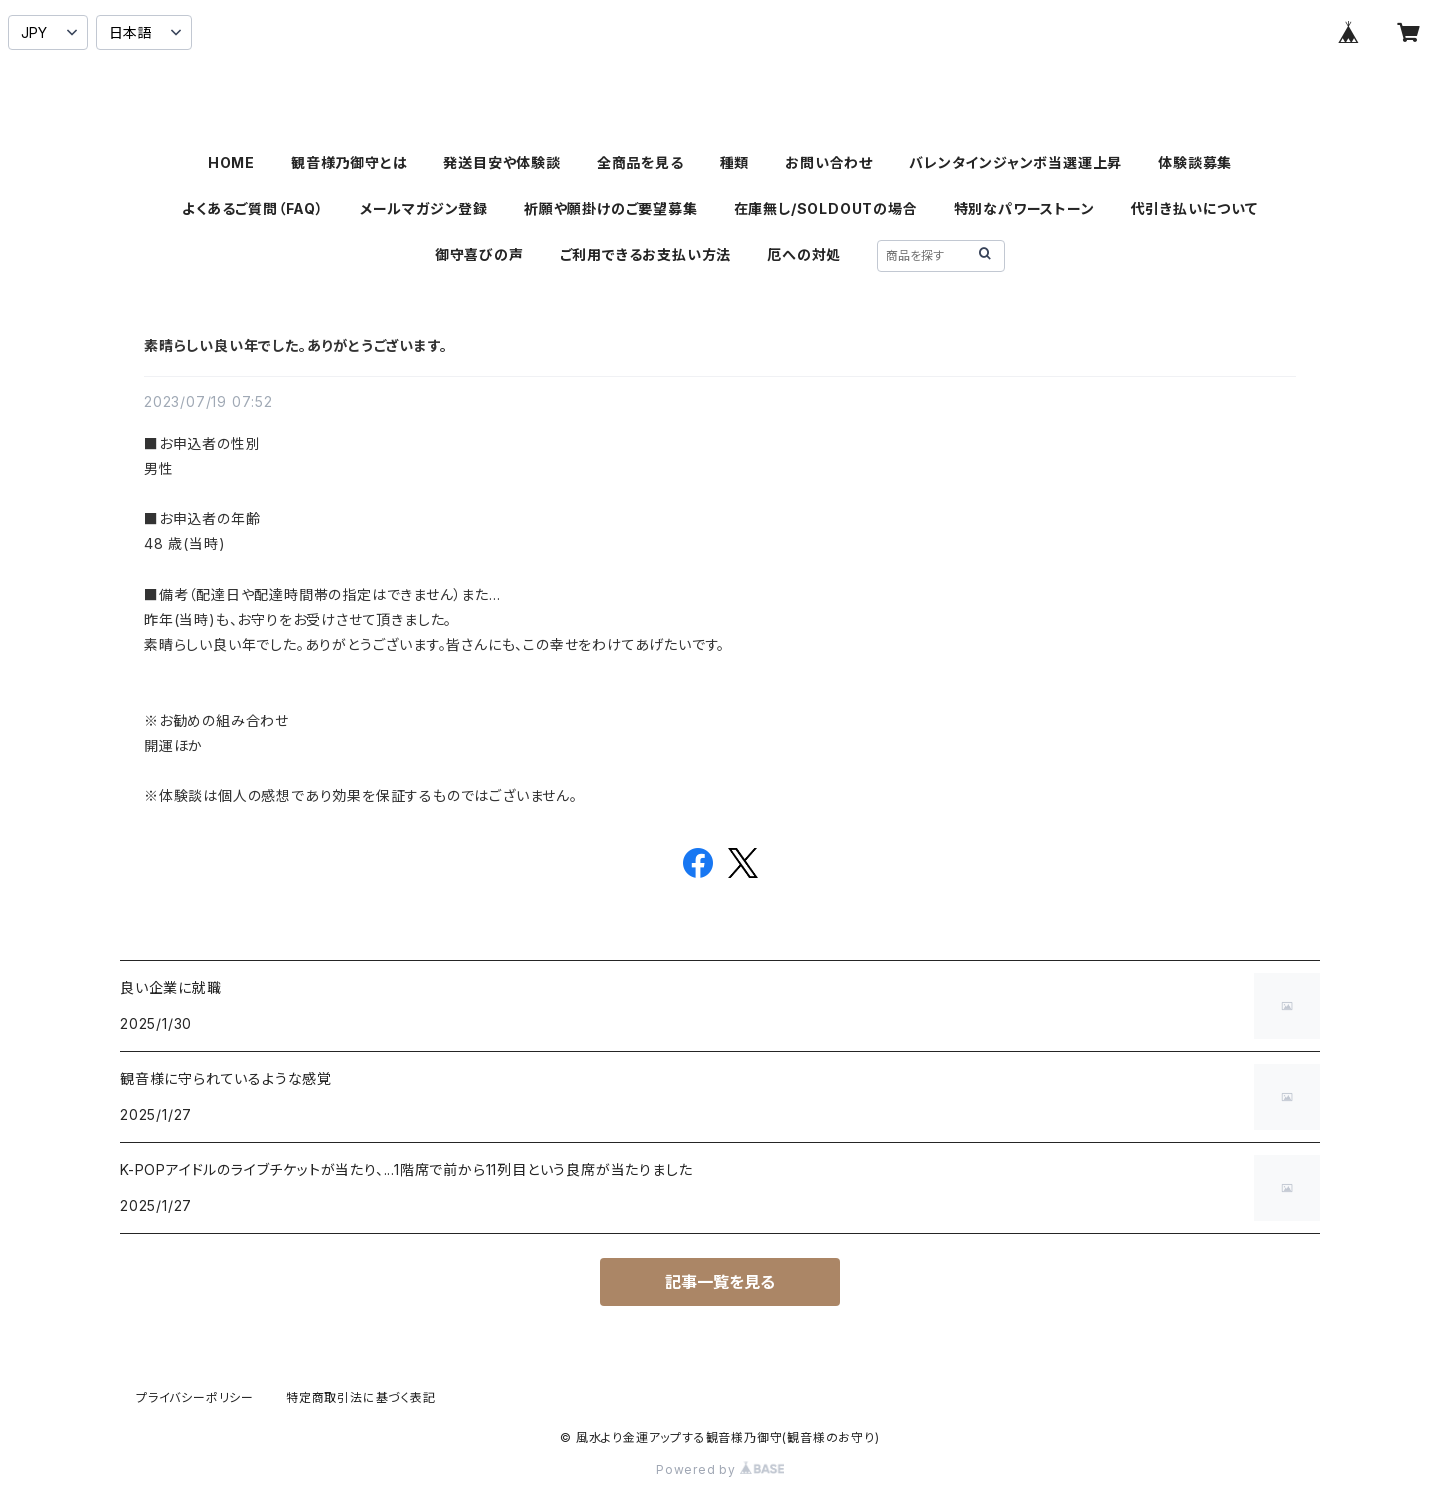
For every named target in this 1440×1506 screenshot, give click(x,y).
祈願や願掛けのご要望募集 (611, 208)
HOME (231, 162)
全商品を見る (640, 162)
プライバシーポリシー (195, 1397)
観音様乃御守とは (349, 162)
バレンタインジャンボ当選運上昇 (1015, 162)
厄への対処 (804, 254)
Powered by (720, 1469)
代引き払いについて (1194, 208)
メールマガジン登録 (424, 208)
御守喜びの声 (479, 254)
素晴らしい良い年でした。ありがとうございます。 (295, 345)
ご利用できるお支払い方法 (646, 254)
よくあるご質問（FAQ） (253, 208)
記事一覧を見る (720, 1282)
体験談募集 (1195, 162)
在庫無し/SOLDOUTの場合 (826, 208)
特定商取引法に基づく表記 (361, 1397)
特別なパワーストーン (1024, 208)
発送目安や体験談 (501, 162)
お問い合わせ (829, 162)
